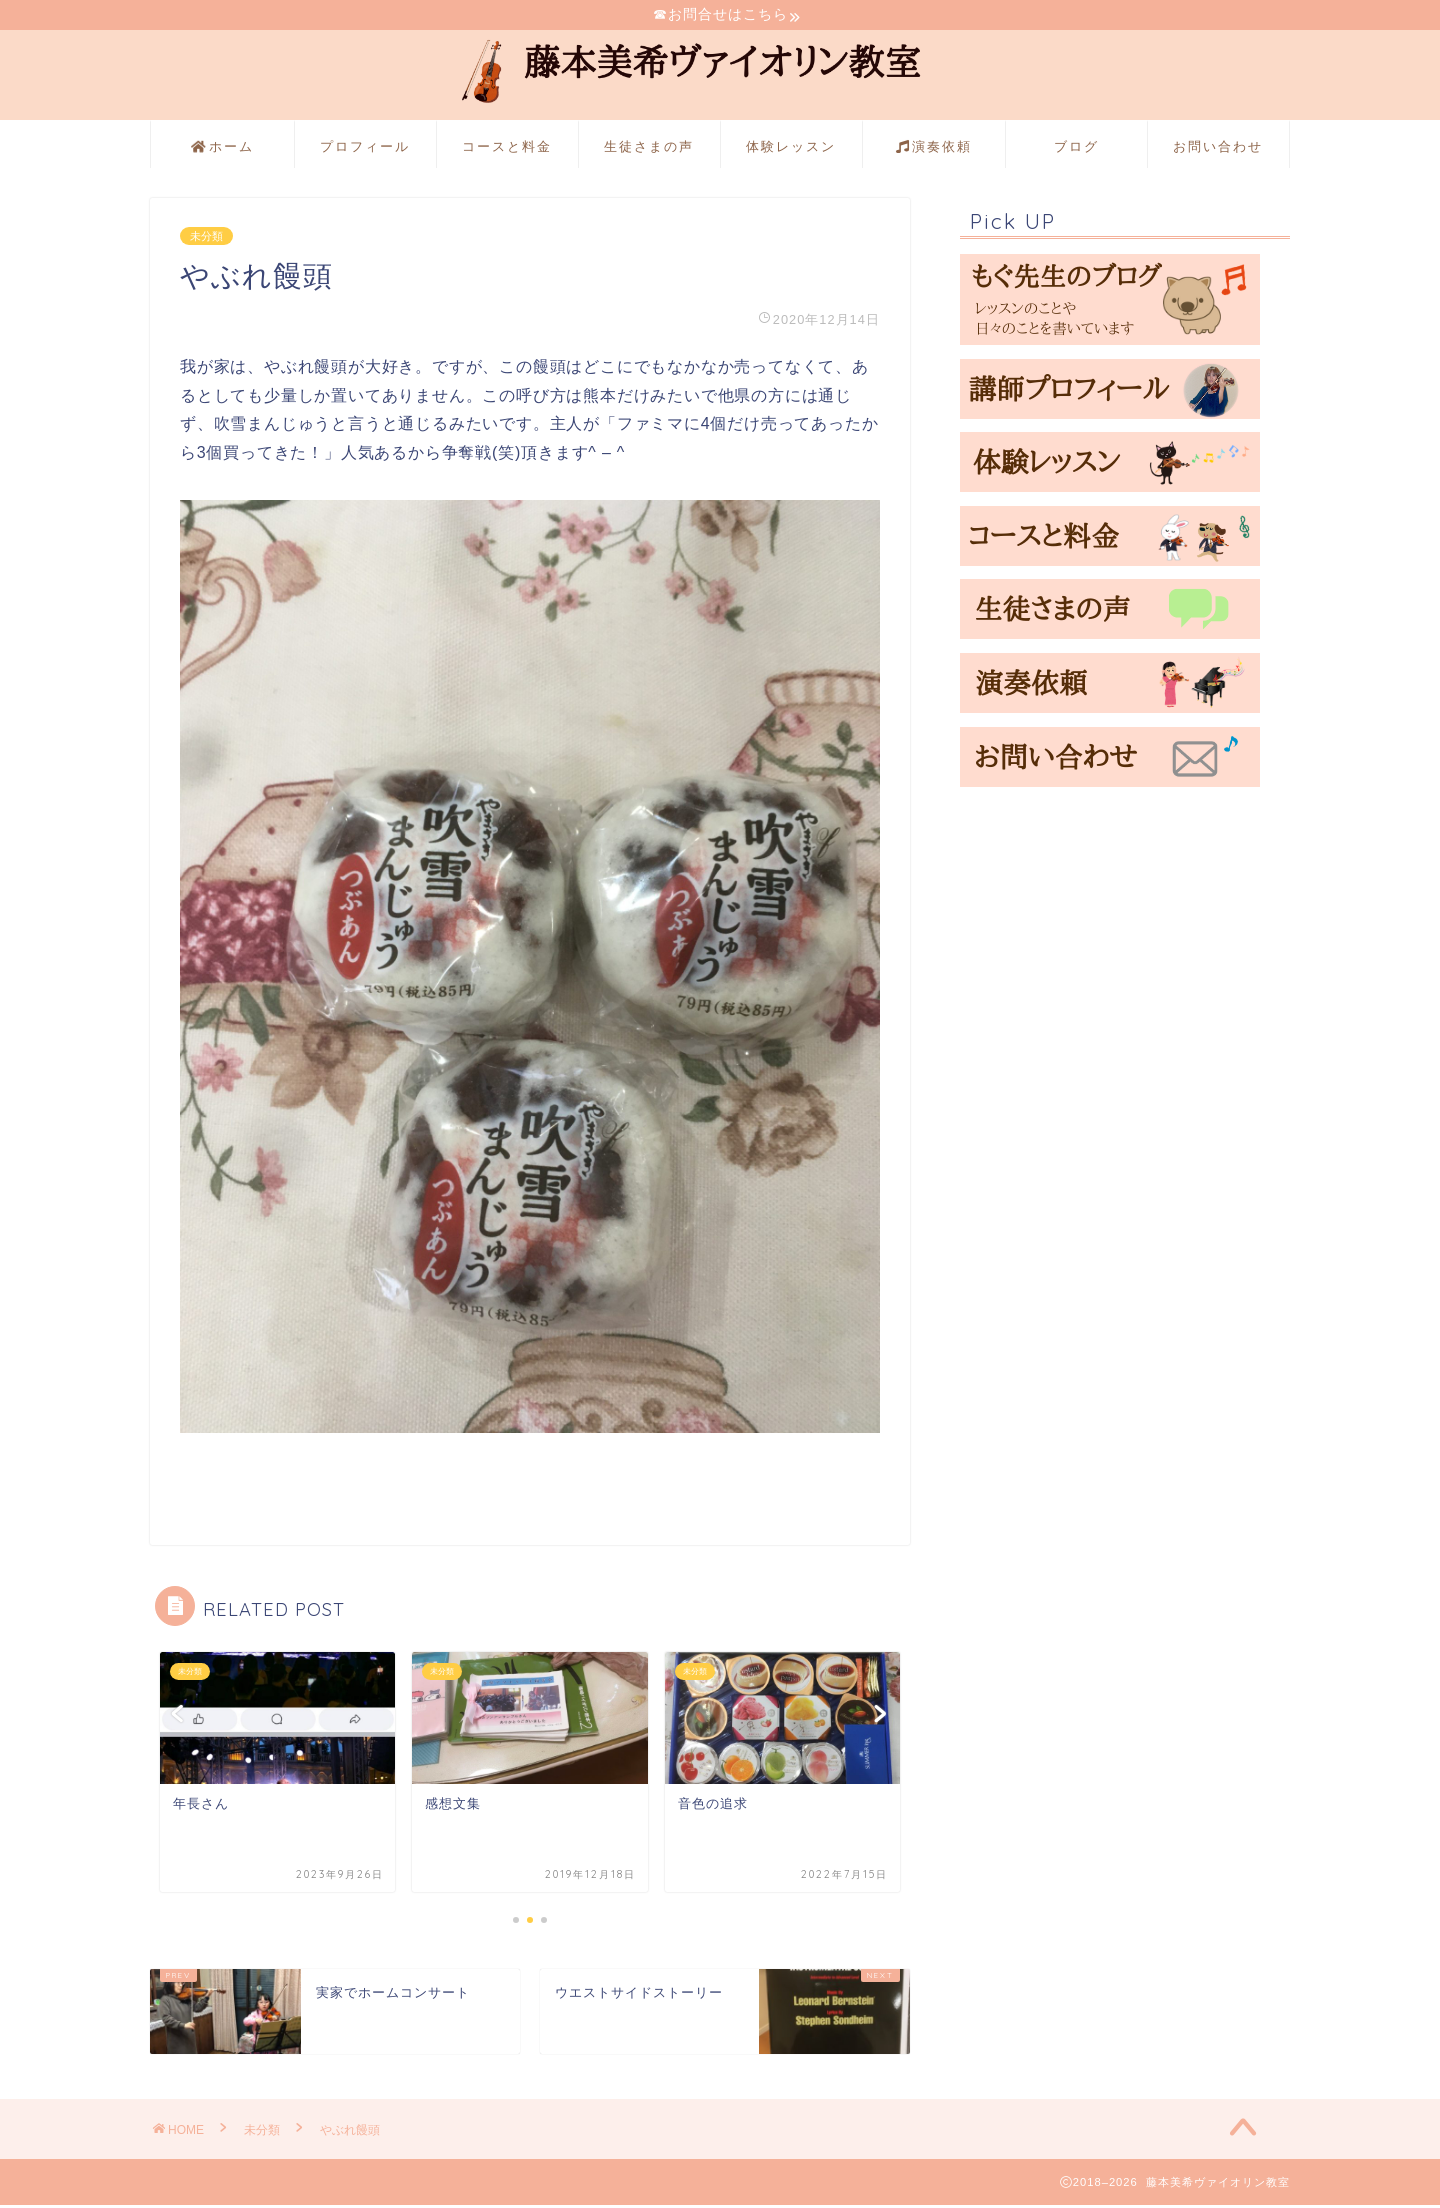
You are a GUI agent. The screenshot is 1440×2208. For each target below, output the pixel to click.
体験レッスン (791, 149)
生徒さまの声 (649, 149)
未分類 (206, 239)
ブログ (1076, 149)
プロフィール (365, 149)
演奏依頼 (934, 150)
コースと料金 (507, 149)
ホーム (222, 150)
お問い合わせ (1218, 149)
